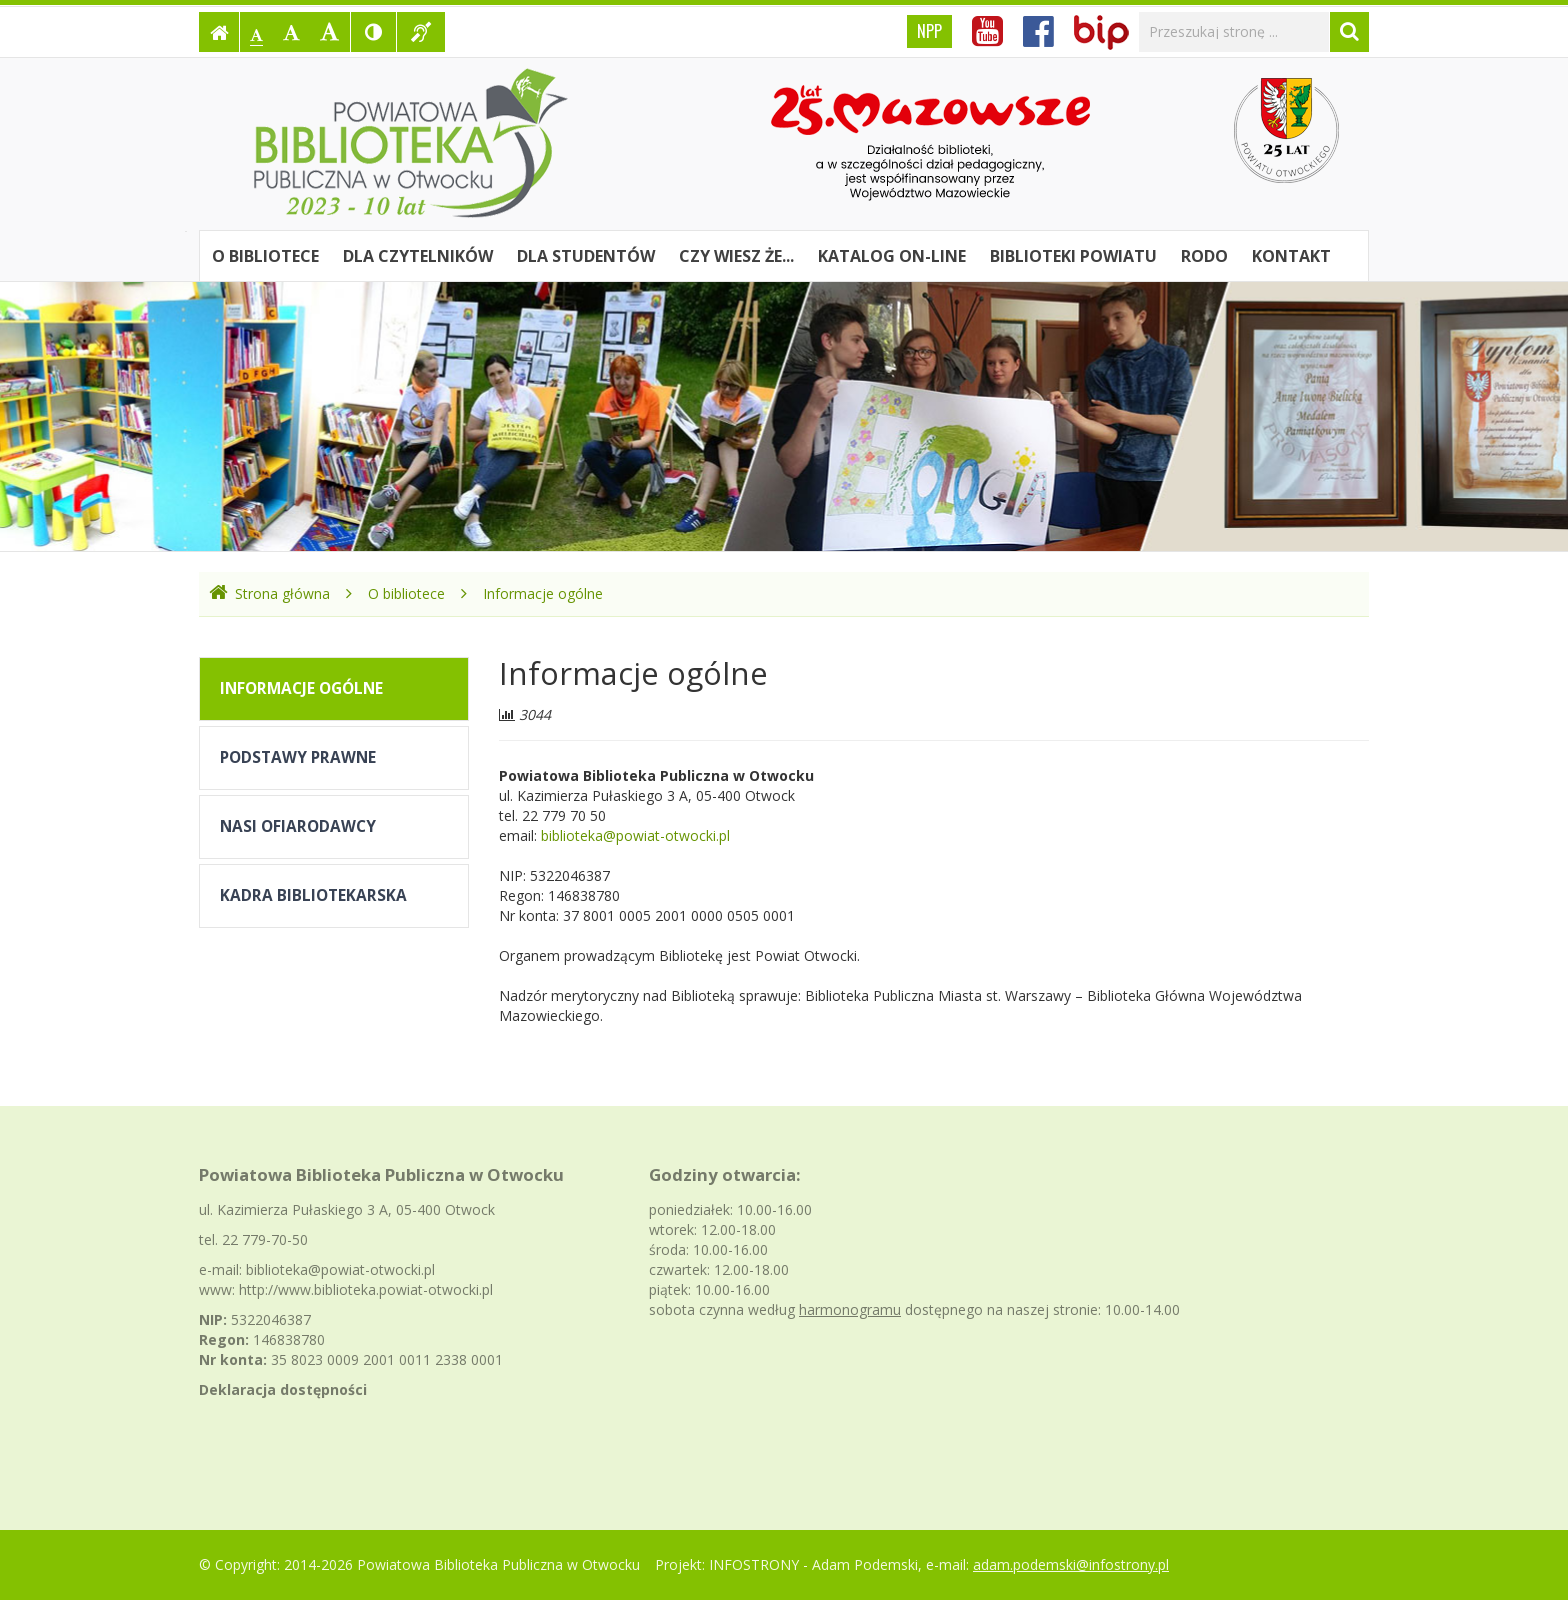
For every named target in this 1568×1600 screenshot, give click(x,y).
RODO (1204, 256)
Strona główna (269, 593)
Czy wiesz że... (736, 256)
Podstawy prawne (298, 757)
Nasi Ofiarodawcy (298, 826)
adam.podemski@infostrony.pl (1071, 1564)
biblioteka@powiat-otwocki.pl (635, 835)
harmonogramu (850, 1309)
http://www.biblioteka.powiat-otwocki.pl (366, 1289)
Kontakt (1291, 256)
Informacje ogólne (543, 593)
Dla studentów (586, 256)
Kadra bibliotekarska (313, 895)
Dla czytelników (418, 256)
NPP (929, 31)
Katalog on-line (892, 256)
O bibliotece (265, 256)
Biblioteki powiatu (1073, 256)
